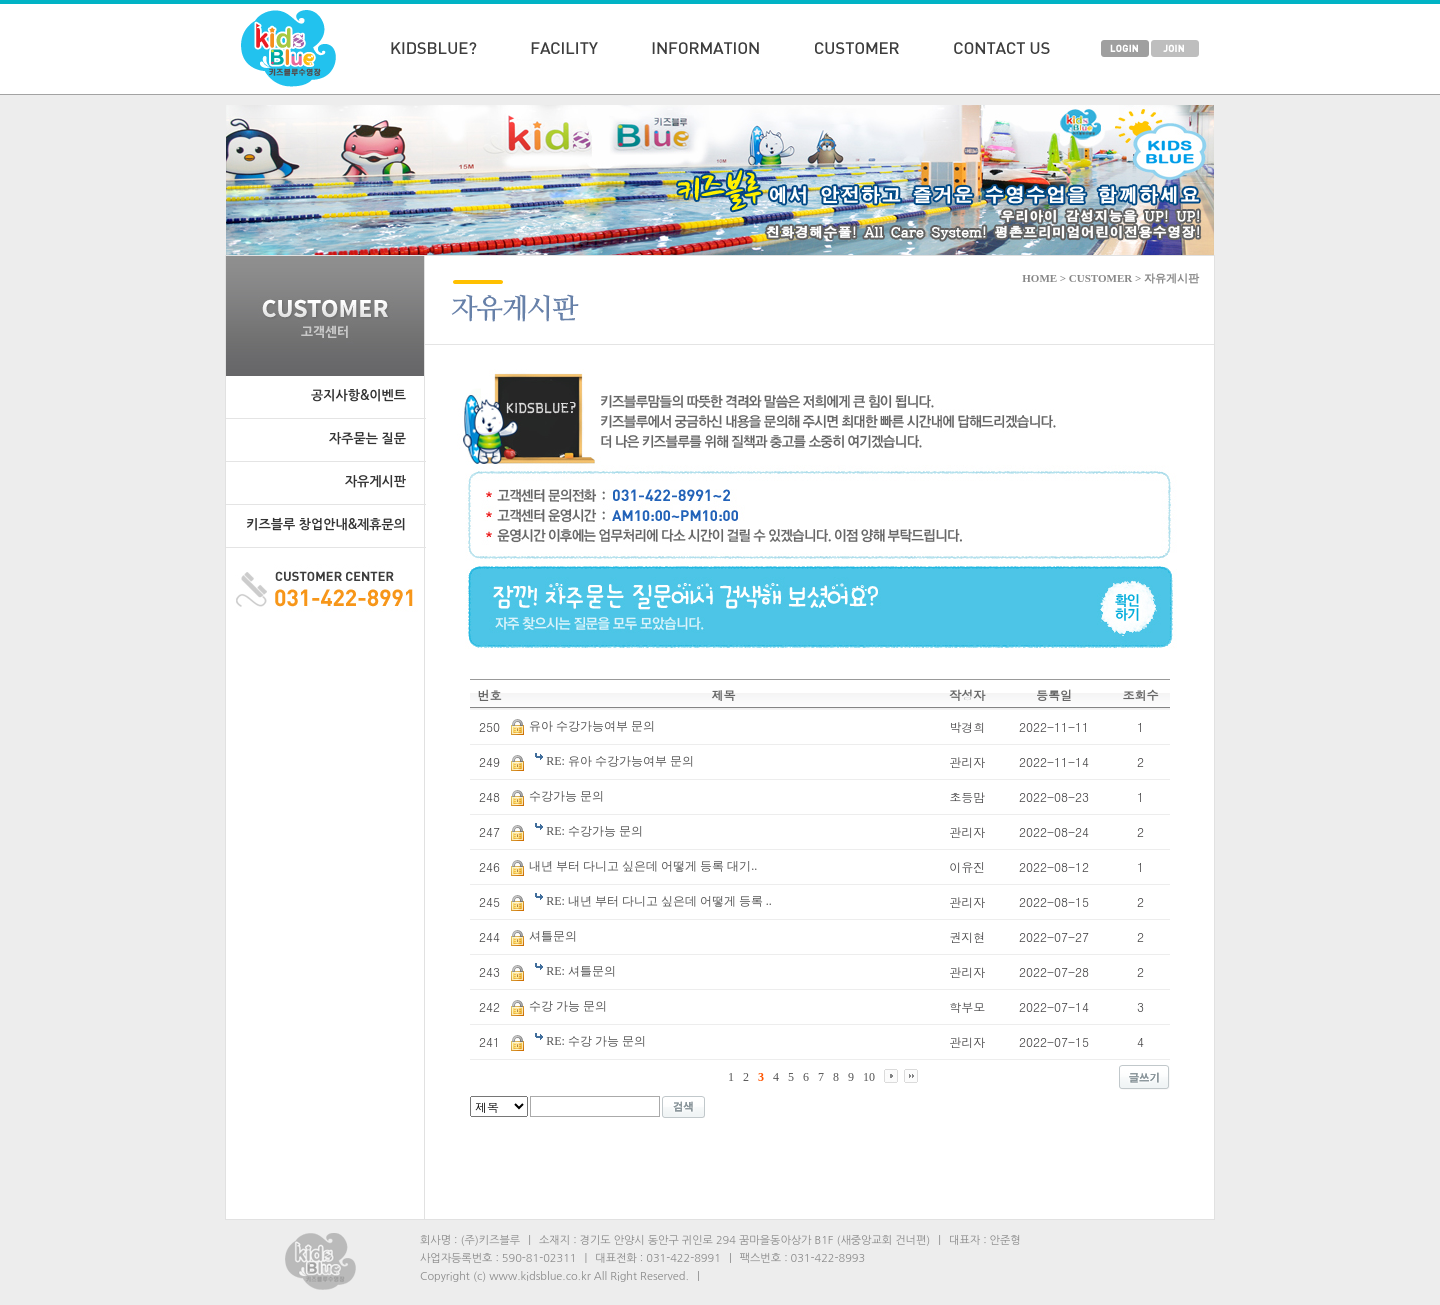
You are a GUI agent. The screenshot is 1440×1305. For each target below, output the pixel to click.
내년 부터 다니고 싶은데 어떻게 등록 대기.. (643, 866)
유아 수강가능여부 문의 (592, 726)
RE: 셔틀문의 (581, 971)
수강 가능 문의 (568, 1006)
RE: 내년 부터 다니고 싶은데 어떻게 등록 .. (659, 901)
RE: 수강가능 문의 (594, 831)
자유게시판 (375, 481)
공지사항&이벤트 (358, 395)
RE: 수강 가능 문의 (596, 1041)
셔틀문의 (553, 936)
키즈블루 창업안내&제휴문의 (326, 524)
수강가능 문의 (566, 796)
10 (869, 1077)
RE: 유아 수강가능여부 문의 (620, 761)
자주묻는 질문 (367, 438)
